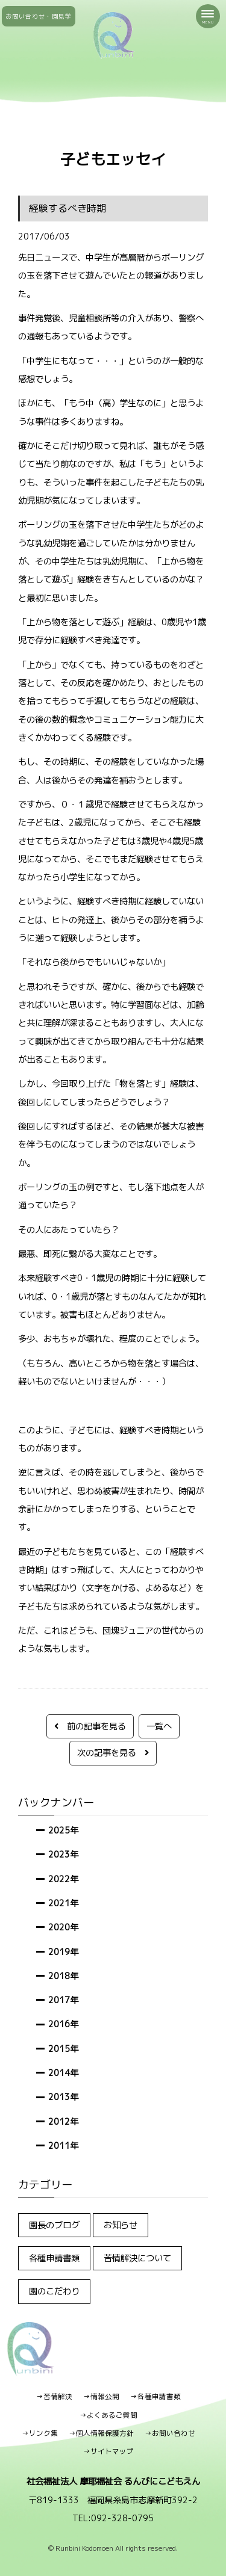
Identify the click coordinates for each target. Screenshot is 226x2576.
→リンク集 (40, 2433)
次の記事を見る (113, 1752)
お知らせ (120, 2225)
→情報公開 (101, 2396)
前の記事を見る (90, 1726)
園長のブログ (54, 2225)
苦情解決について (137, 2258)
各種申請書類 (54, 2258)
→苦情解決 (54, 2396)
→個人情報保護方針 (101, 2433)
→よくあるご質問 (108, 2415)
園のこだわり (54, 2291)
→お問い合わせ (170, 2433)
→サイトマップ (108, 2451)
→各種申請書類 (155, 2396)
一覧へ (159, 1726)
